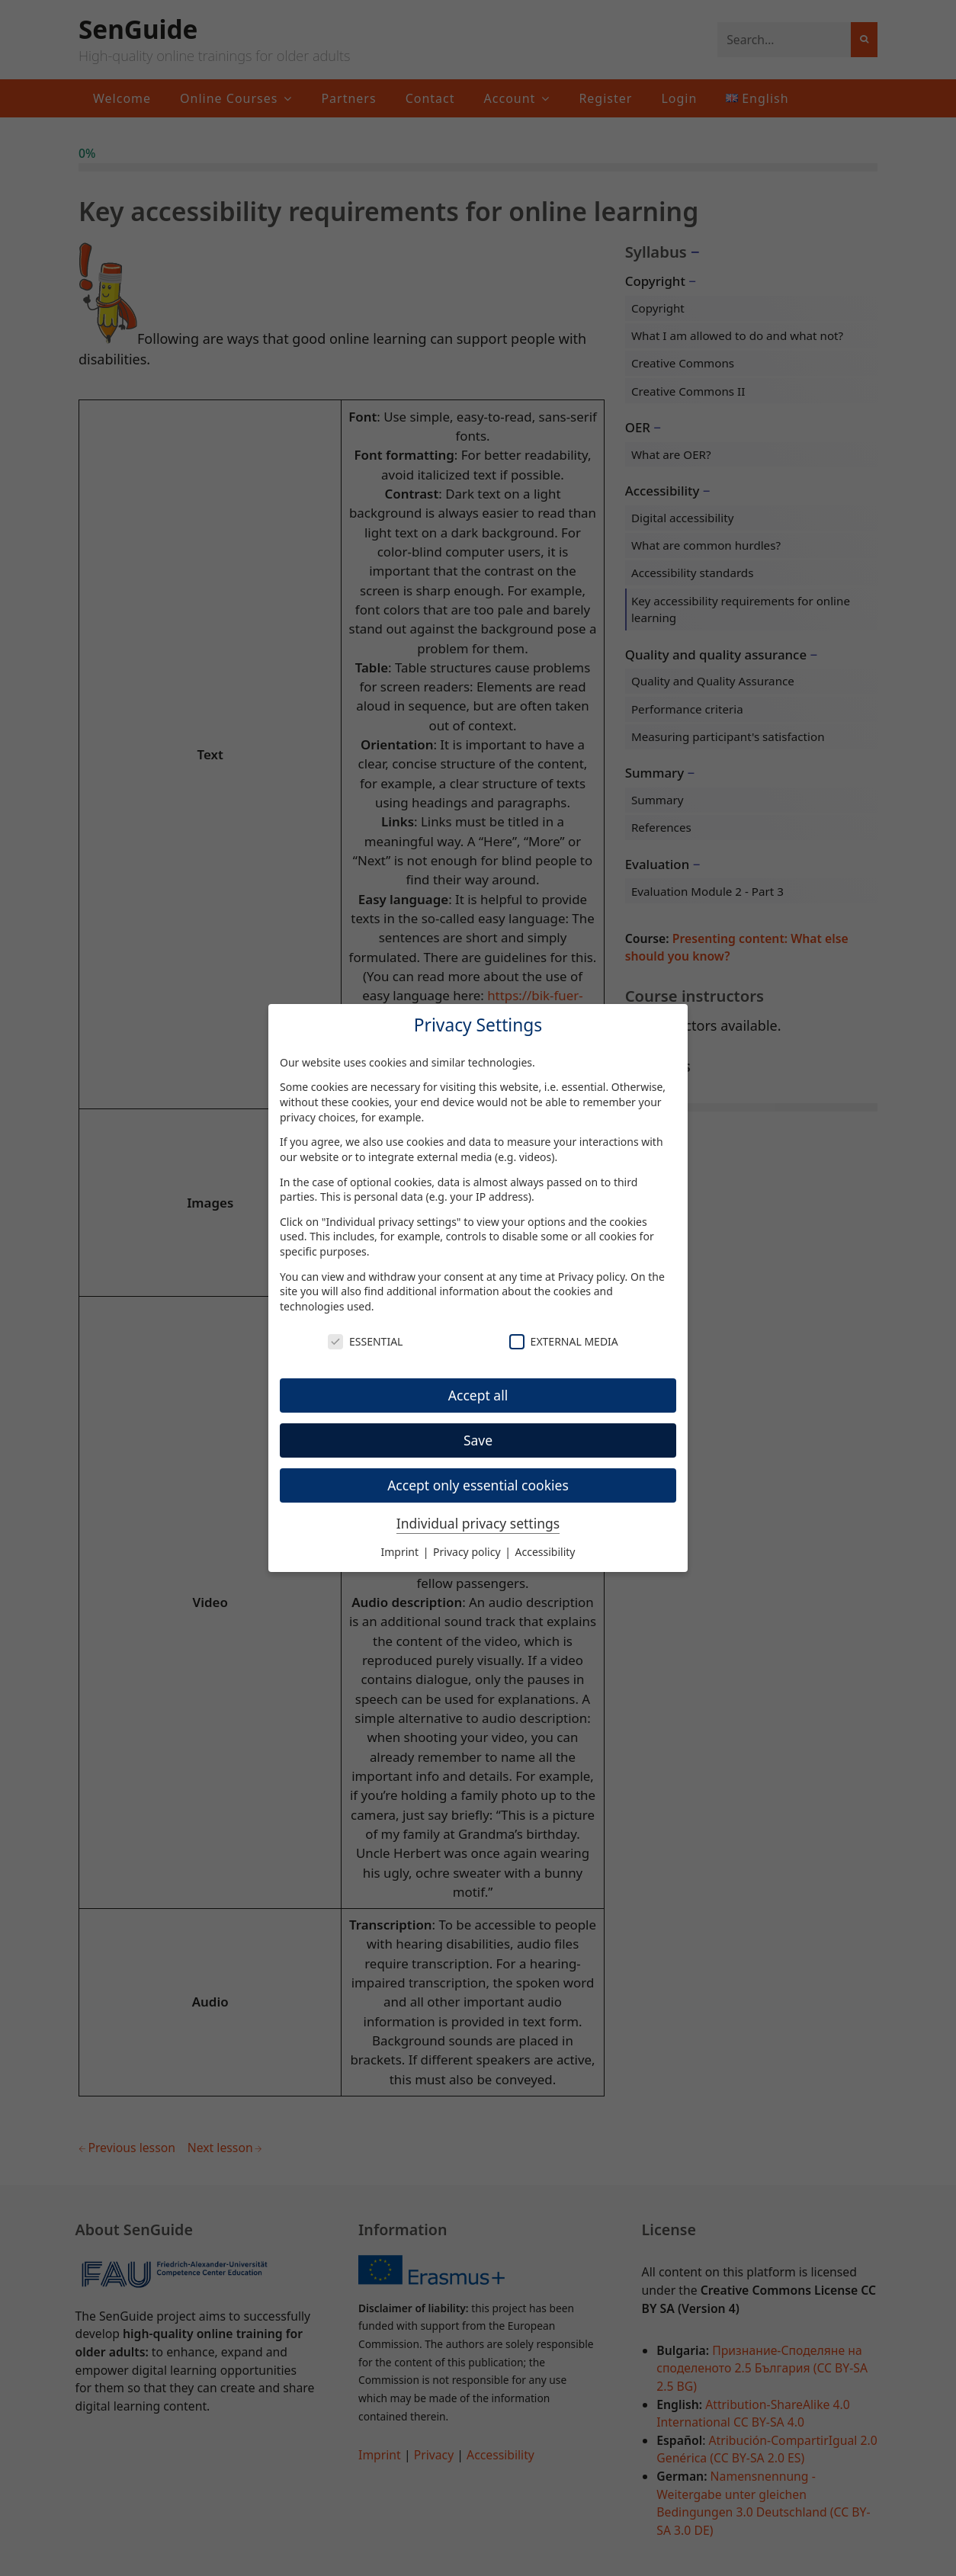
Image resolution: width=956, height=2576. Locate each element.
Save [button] (478, 1440)
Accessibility (545, 1552)
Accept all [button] (478, 1395)
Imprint (401, 1552)
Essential (365, 1341)
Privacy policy (591, 1276)
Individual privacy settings (478, 1523)
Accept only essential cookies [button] (478, 1485)
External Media (563, 1341)
